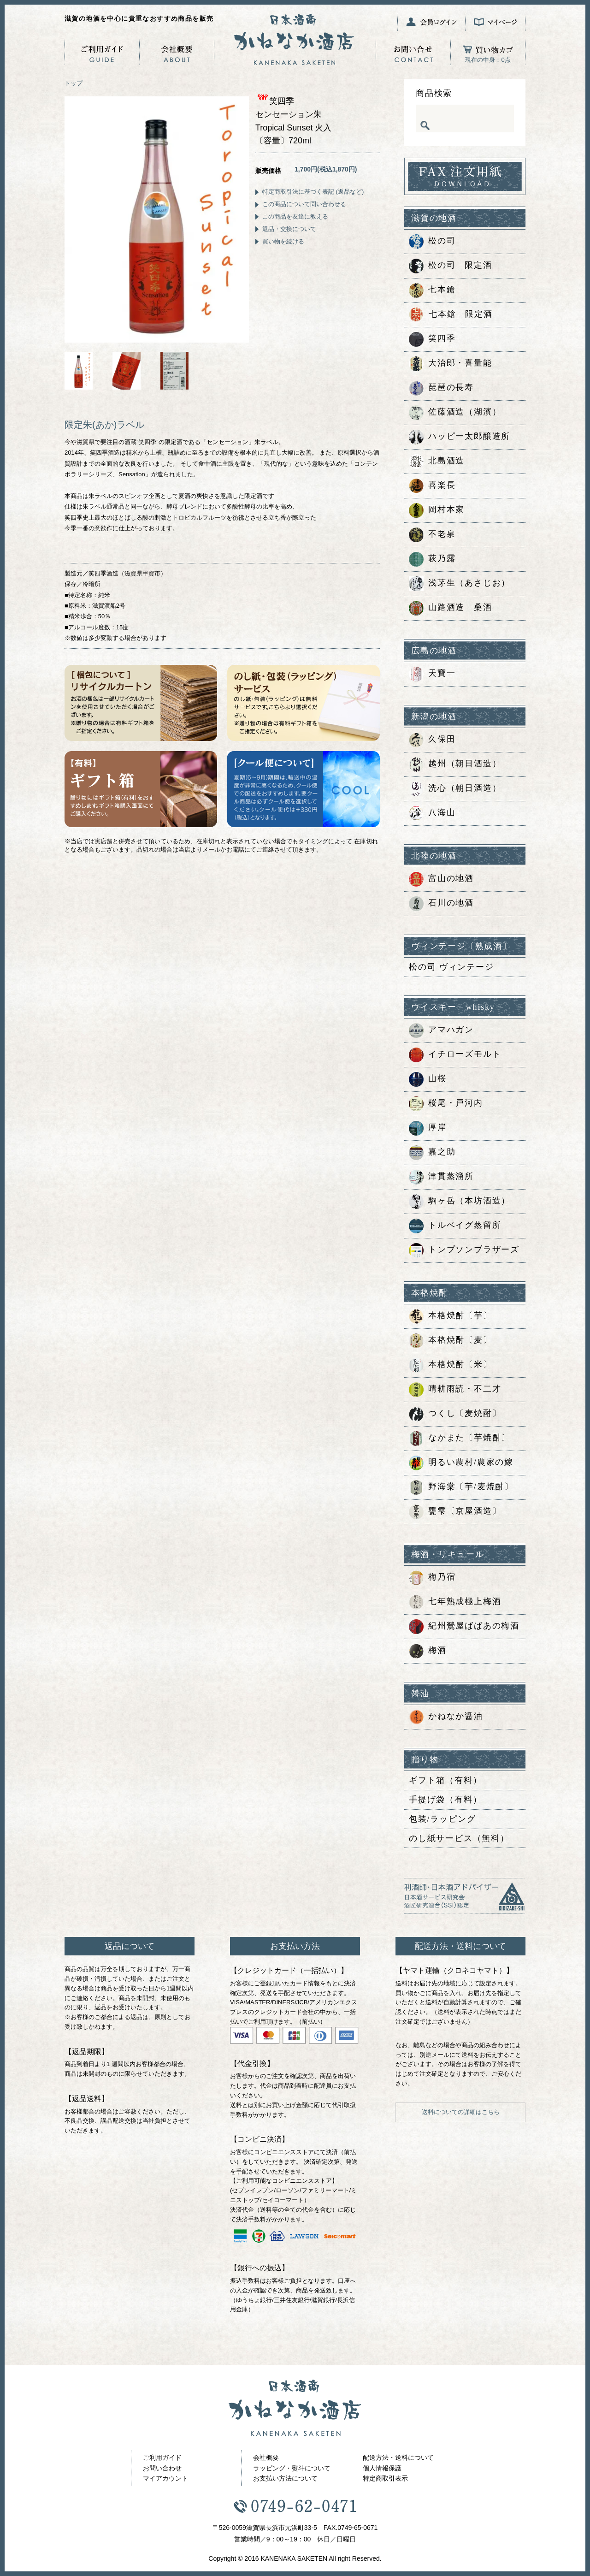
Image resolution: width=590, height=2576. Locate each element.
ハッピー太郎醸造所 (459, 437)
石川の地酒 (441, 903)
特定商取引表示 (385, 2478)
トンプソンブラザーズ (464, 1250)
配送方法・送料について (398, 2457)
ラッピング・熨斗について (291, 2468)
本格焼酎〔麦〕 (450, 1340)
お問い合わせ (162, 2468)
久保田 (432, 740)
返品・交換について (289, 228)
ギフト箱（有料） (445, 1780)
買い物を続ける (283, 241)
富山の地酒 (441, 879)
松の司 (432, 241)
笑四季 (432, 339)
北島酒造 (437, 461)
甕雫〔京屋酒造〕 (455, 1511)
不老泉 (432, 534)
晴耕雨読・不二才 (455, 1389)
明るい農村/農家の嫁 (461, 1463)
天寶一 (432, 674)
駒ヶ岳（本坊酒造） (459, 1201)
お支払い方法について (285, 2478)
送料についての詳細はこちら (461, 2111)
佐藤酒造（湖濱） (455, 412)
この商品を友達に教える (295, 216)
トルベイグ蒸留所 (455, 1226)
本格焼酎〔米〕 (450, 1365)
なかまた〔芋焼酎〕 (459, 1438)
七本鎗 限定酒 (451, 315)
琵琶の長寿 (441, 388)
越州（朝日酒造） (455, 764)
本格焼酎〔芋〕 (450, 1316)
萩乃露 (432, 559)
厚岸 (428, 1128)
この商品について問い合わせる (304, 204)
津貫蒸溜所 (441, 1177)
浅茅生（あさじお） (459, 583)
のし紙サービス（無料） (459, 1838)
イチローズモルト (455, 1055)
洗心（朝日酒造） (455, 789)
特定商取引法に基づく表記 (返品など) (313, 191)
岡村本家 (437, 510)
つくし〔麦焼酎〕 (455, 1414)
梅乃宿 (432, 1577)
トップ (74, 83)
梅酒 (428, 1651)
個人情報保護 (382, 2468)
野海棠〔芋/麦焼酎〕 (461, 1487)
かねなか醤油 (446, 1717)
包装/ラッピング (442, 1819)
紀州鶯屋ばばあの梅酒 (464, 1626)
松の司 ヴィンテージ (451, 966)
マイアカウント (165, 2478)
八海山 (432, 813)
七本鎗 (432, 290)
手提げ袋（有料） (445, 1799)
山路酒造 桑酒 (450, 608)
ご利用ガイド (162, 2457)
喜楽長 (432, 486)
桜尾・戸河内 (446, 1103)
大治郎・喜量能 (450, 363)
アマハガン (441, 1030)
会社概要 (266, 2457)
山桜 (428, 1079)
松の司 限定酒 (450, 266)
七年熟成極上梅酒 (455, 1602)
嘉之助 (432, 1152)
